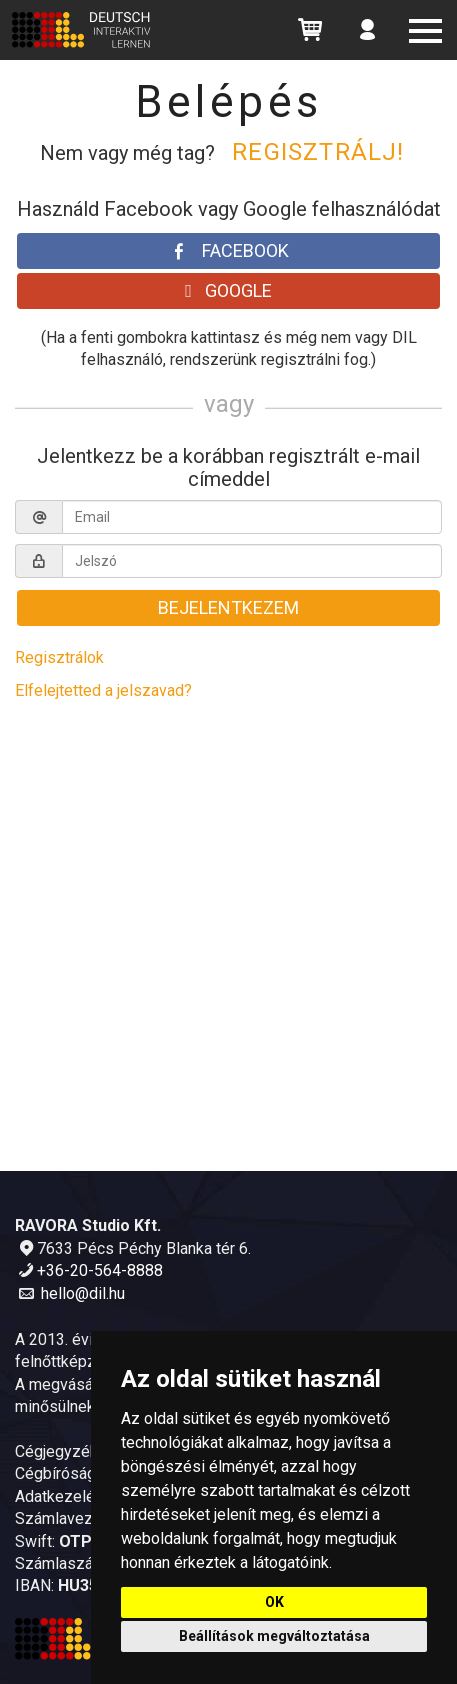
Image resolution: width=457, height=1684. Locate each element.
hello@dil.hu (83, 1293)
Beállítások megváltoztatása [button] (274, 1636)
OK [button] (274, 1602)
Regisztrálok (59, 657)
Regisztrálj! (318, 152)
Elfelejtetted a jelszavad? (103, 690)
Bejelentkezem (228, 607)
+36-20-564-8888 (100, 1270)
